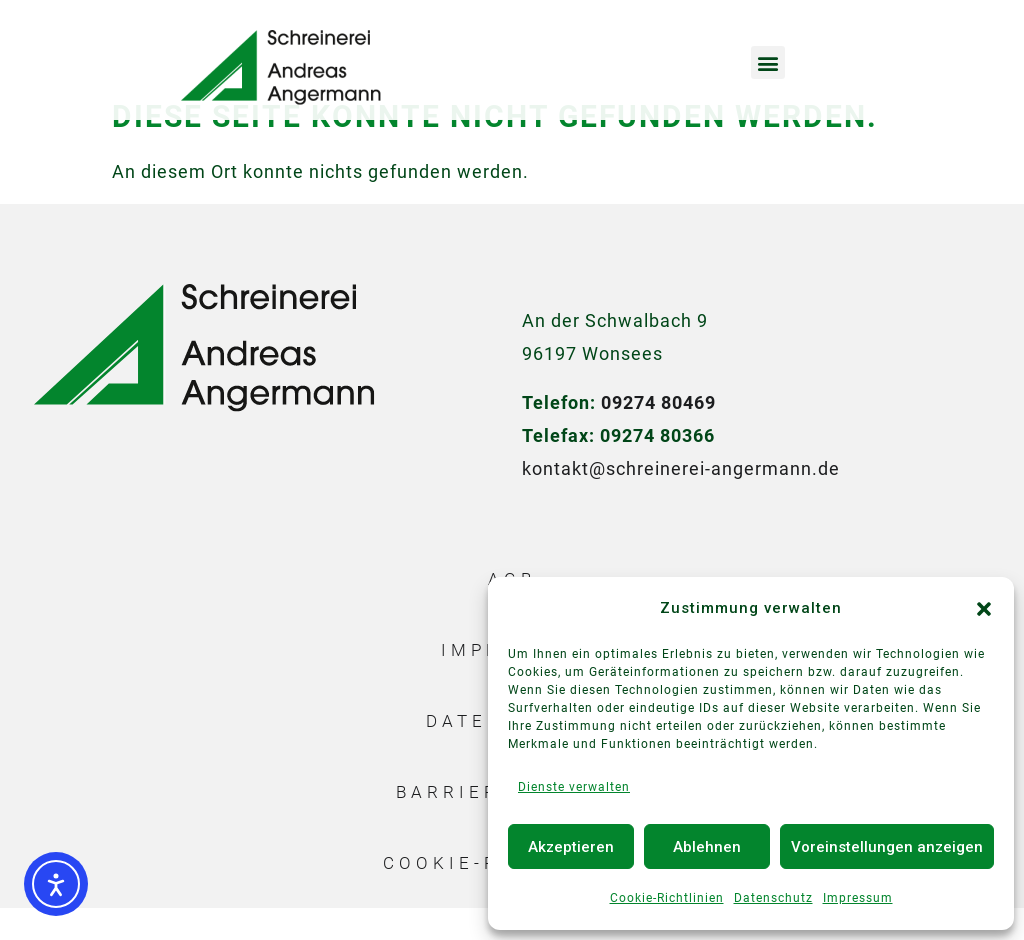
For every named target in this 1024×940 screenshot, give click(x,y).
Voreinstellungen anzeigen (887, 847)
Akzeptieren (571, 847)
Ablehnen (707, 847)
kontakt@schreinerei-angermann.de (681, 500)
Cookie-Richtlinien (667, 898)
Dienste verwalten (574, 787)
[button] (984, 609)
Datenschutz (773, 898)
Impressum (858, 898)
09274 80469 (658, 434)
